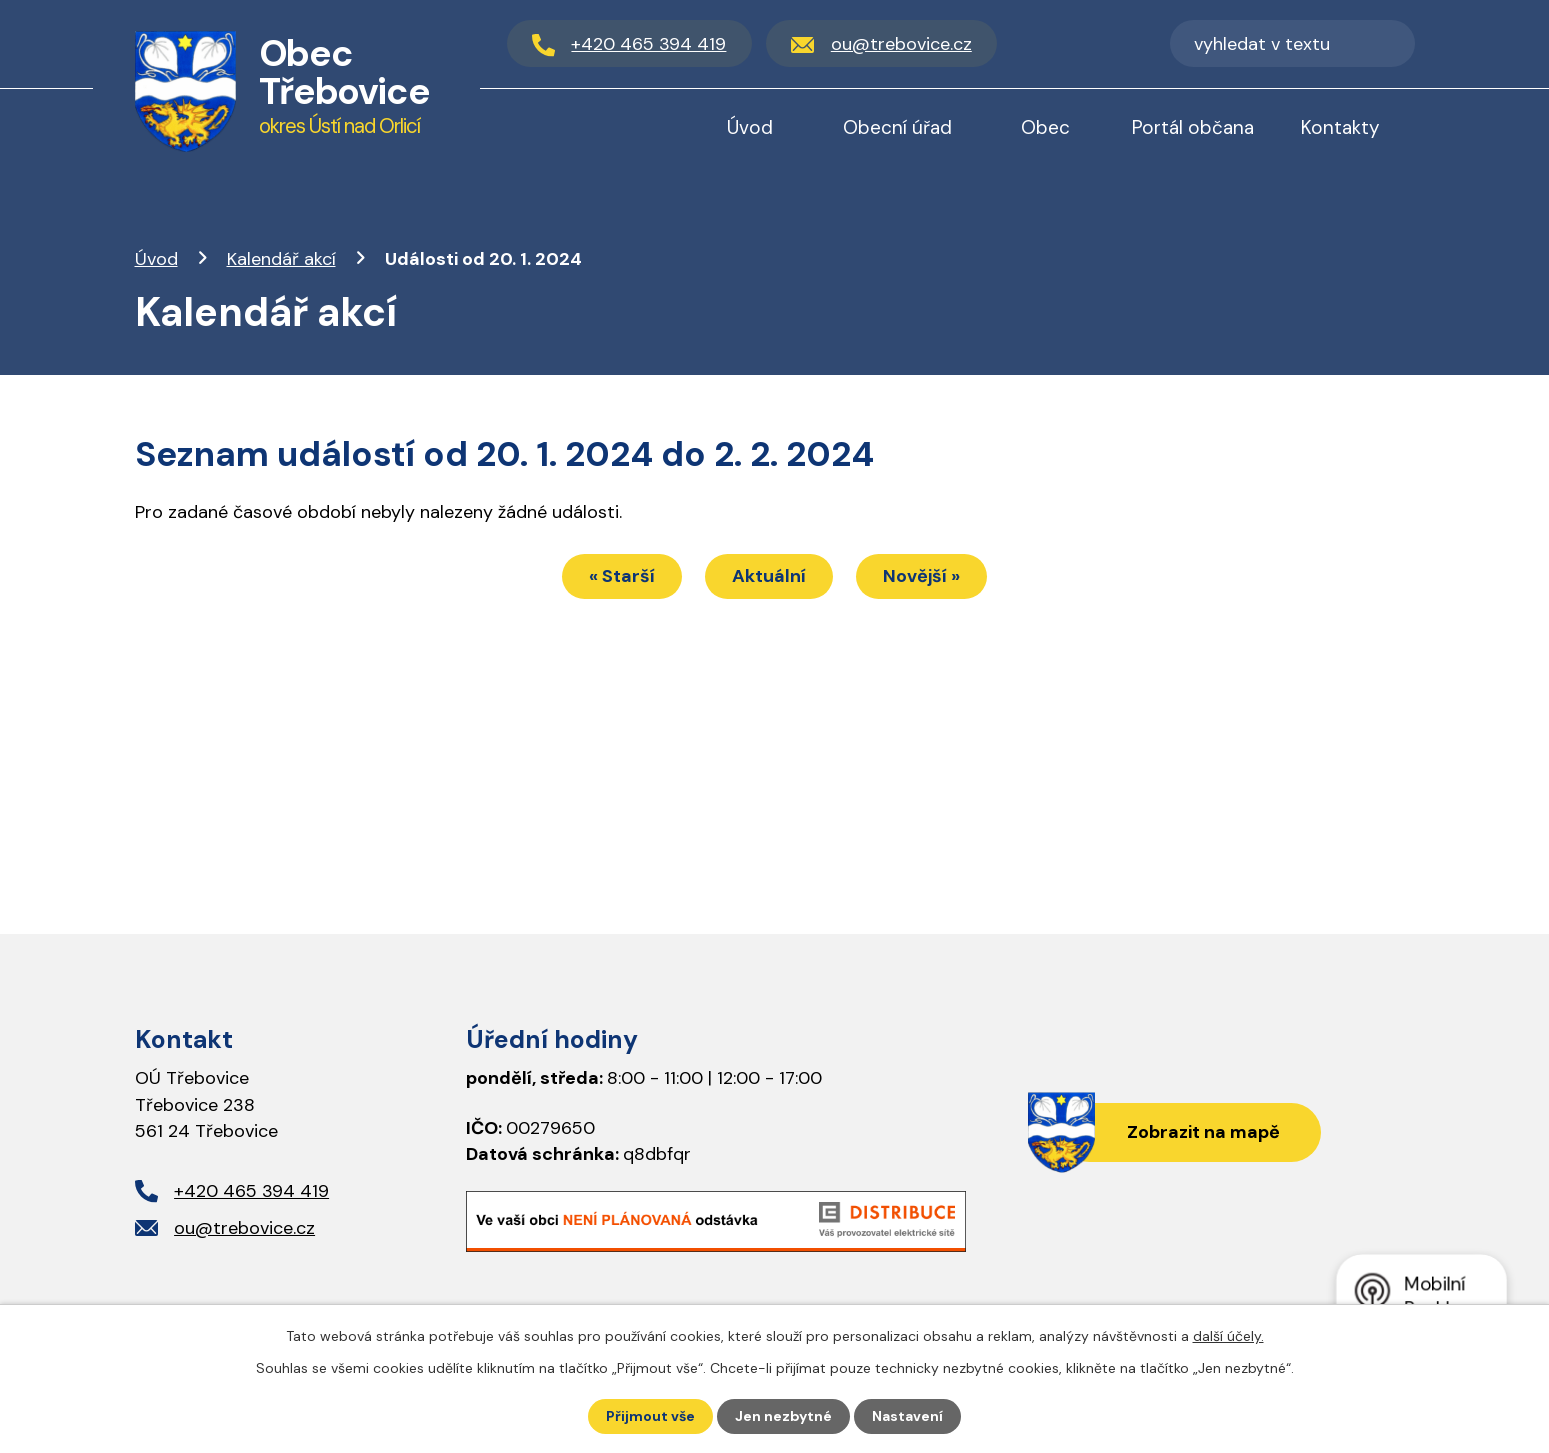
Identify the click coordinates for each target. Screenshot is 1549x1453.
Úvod (156, 259)
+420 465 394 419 (251, 1191)
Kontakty (1340, 127)
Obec (1045, 127)
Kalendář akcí (281, 259)
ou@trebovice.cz (244, 1228)
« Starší (622, 576)
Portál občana (1193, 127)
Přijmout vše (650, 1416)
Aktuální (769, 576)
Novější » (921, 576)
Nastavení (907, 1416)
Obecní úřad (897, 127)
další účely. (1228, 1336)
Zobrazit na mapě (1203, 1132)
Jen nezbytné (783, 1416)
